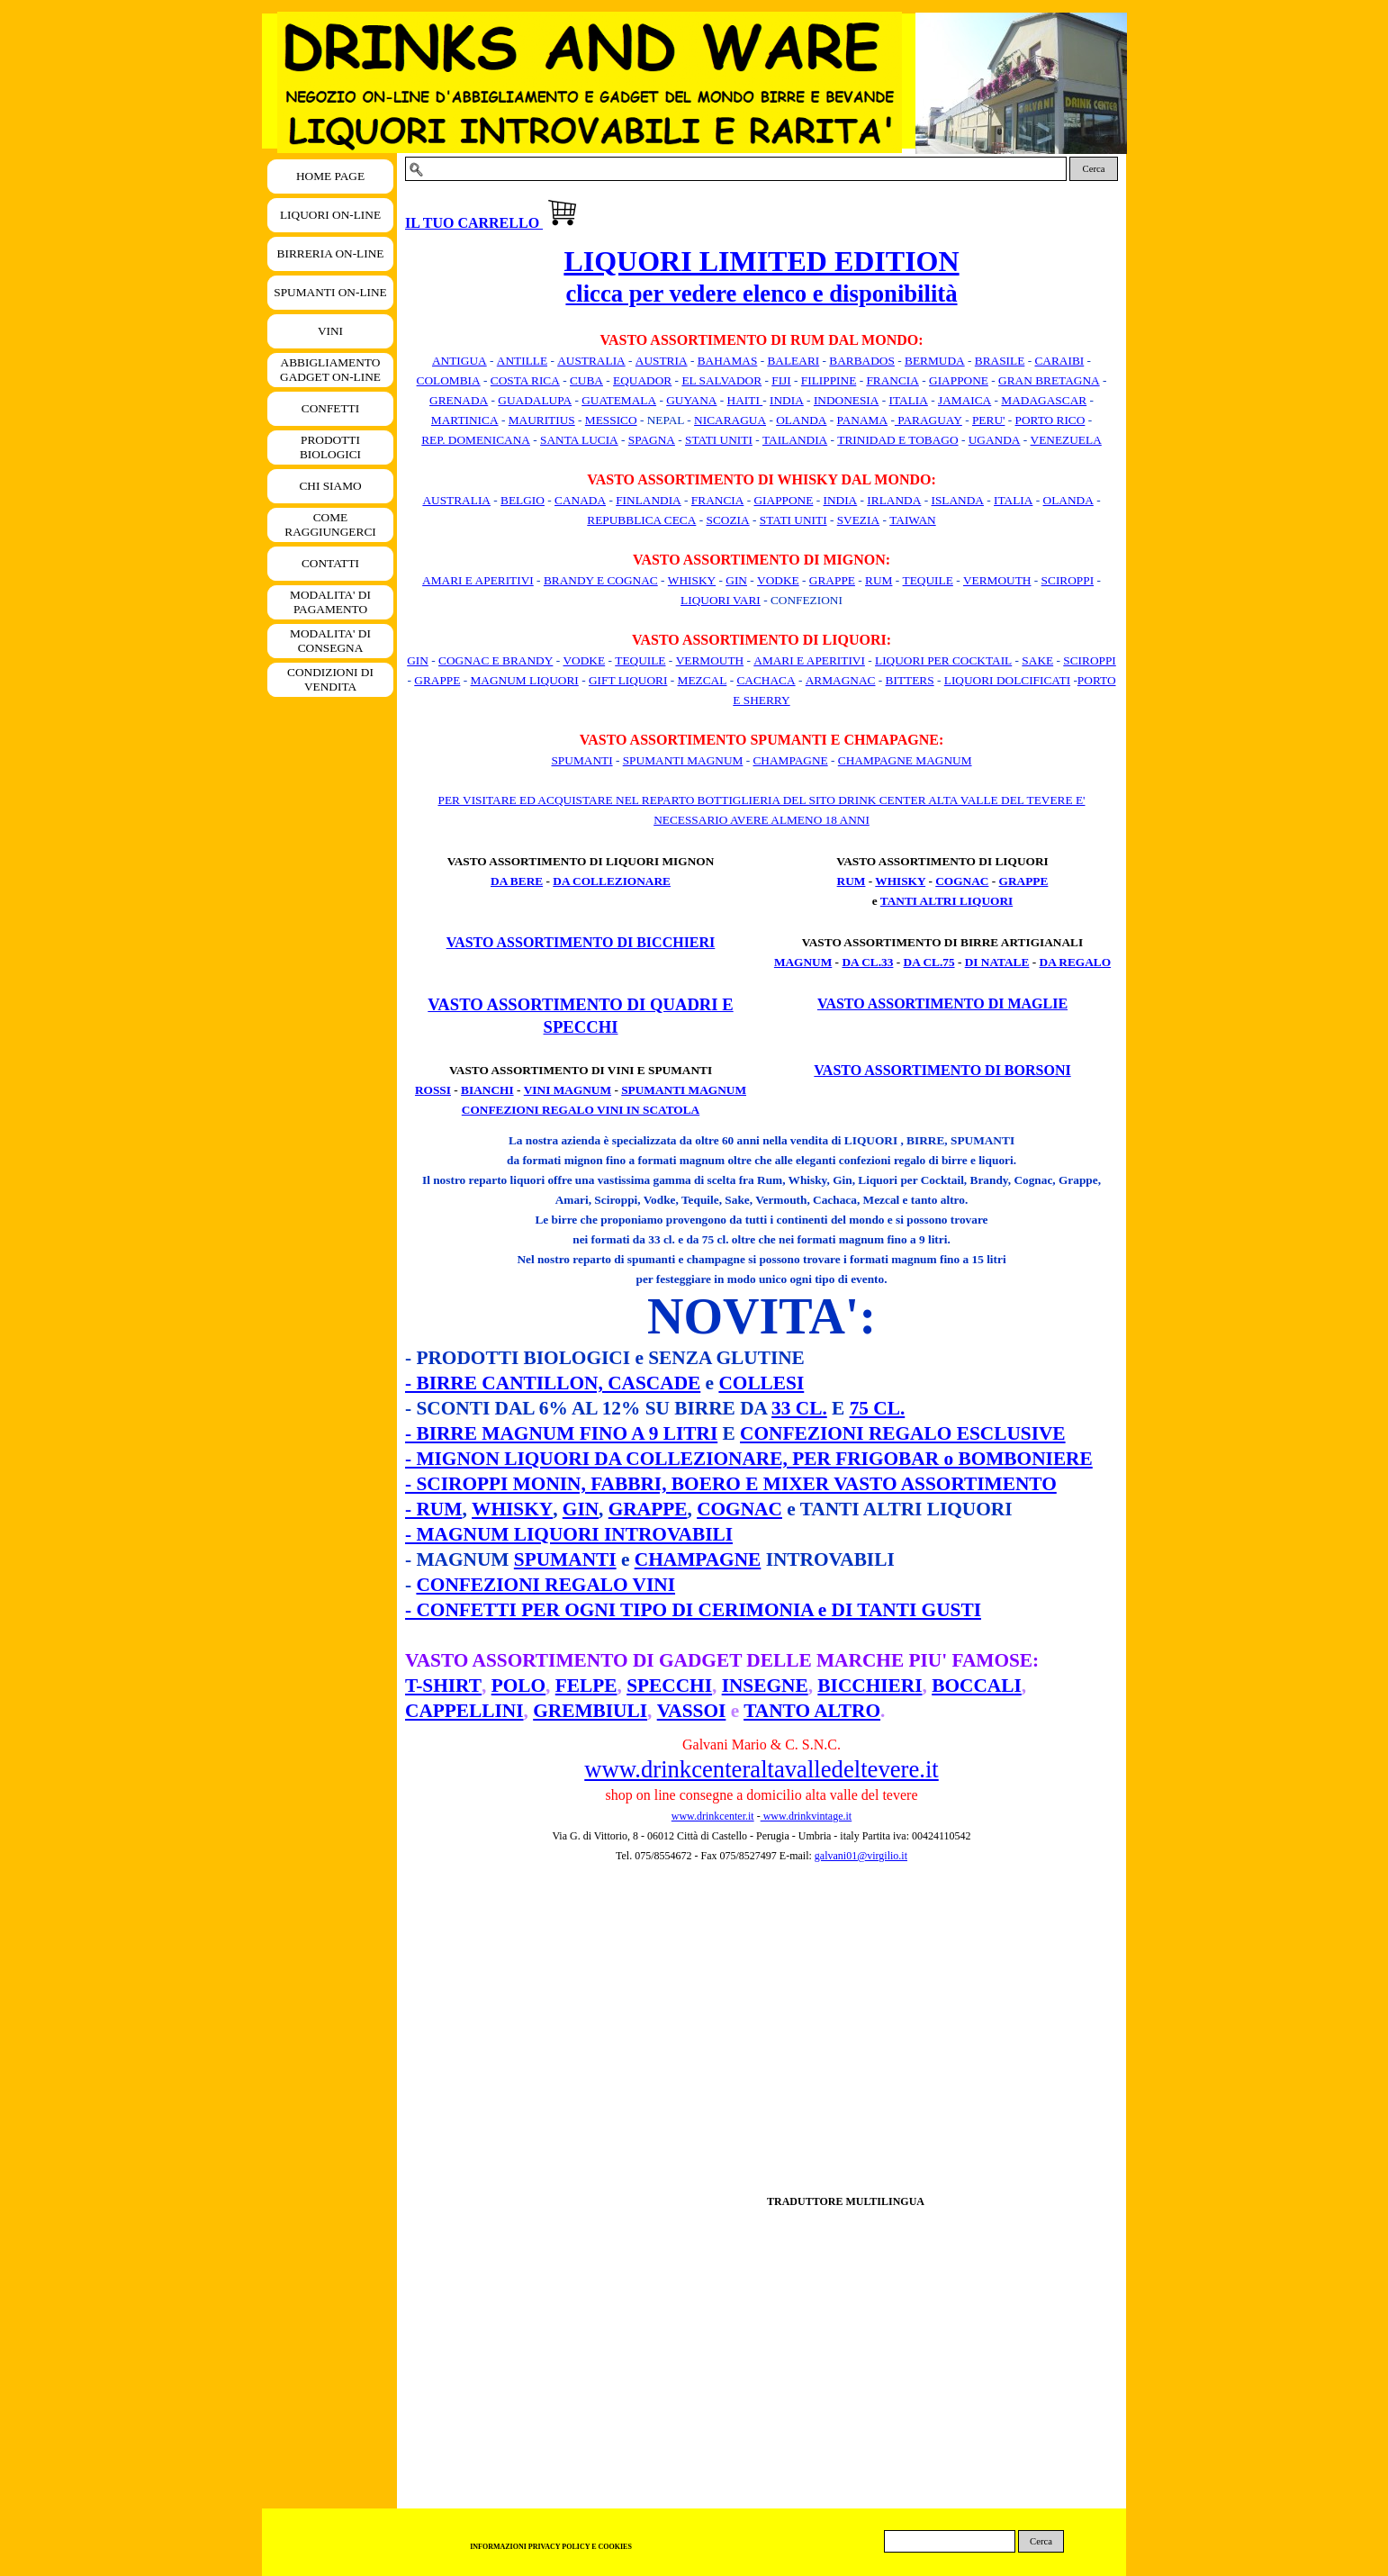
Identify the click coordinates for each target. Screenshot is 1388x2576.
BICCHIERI (869, 1685)
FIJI (780, 380)
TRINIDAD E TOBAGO (897, 440)
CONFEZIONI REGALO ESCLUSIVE (902, 1433)
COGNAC (961, 881)
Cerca (1094, 169)
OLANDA (801, 420)
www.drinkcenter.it (712, 1816)
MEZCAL (702, 680)
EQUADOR (642, 380)
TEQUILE (928, 580)
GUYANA (691, 400)
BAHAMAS (728, 360)
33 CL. (799, 1408)
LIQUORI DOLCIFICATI (1007, 680)
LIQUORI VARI (720, 600)
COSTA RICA (525, 380)
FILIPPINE (828, 380)
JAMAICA (964, 400)
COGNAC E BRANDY (495, 660)
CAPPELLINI (464, 1711)
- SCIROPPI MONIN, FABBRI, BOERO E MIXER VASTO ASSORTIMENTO (731, 1484)
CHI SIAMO (330, 486)
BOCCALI (977, 1685)
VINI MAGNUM (567, 1090)
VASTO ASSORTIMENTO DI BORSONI (942, 1070)
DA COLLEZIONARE (612, 881)
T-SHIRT (443, 1685)
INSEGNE (765, 1685)
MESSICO (611, 420)
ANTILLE (522, 360)
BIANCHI (487, 1090)
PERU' (988, 420)
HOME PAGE (330, 176)
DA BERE (517, 881)
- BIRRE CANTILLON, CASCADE (552, 1383)
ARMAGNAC (841, 680)
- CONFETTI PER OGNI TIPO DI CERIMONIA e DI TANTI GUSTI (693, 1610)
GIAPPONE (958, 380)
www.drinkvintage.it (806, 1816)
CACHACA (765, 680)
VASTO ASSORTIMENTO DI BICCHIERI (581, 942)
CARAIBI (1059, 360)
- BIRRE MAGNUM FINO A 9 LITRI (561, 1433)
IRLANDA (894, 500)
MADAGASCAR (1043, 400)
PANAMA (862, 420)
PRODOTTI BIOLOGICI (330, 447)
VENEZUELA (1066, 440)
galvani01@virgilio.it (861, 1855)
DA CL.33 (867, 962)
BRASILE (1000, 360)
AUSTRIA (661, 360)
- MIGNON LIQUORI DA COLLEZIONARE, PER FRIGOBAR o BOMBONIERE (749, 1458)
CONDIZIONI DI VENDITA (330, 679)
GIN (736, 580)
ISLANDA (957, 500)
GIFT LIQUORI (628, 680)
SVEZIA (858, 520)
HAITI (745, 400)
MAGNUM (803, 962)
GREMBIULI (590, 1711)
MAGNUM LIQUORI (524, 680)
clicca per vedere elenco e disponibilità (761, 293)
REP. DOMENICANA (475, 440)
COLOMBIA (449, 380)
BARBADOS (862, 360)
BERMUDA (935, 360)
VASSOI (691, 1711)
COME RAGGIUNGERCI (329, 524)
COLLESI (761, 1383)
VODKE (778, 580)
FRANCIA (892, 380)
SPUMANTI (581, 760)
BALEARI (793, 360)
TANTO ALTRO (812, 1711)
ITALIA (908, 400)
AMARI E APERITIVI (478, 580)
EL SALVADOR (721, 380)
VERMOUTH (997, 580)
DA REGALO (1076, 962)
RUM (878, 580)
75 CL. (878, 1408)
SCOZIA (728, 520)
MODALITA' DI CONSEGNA (330, 641)
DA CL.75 (929, 962)
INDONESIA (846, 400)
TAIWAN (912, 520)
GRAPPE (832, 580)
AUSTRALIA (591, 360)
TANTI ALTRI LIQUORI (946, 901)
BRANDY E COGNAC (601, 580)
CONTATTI (330, 563)
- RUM (433, 1509)
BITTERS (910, 680)
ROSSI (433, 1090)
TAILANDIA (794, 440)
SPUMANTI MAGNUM (683, 760)
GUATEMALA (618, 400)
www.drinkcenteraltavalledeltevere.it (761, 1769)
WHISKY (692, 580)
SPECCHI (669, 1685)
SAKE (1037, 660)
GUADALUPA (535, 400)
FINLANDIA (648, 500)
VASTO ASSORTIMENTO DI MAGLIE (942, 1003)
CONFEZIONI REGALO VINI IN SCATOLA (580, 1109)
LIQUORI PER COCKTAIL (943, 660)
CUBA (586, 380)
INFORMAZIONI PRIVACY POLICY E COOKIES (551, 2547)
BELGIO (522, 500)
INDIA (787, 400)
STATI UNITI (719, 440)
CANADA (580, 500)
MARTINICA (465, 420)
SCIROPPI (1068, 580)
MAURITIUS (542, 420)
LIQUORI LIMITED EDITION (761, 261)
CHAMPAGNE (790, 760)
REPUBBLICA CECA (641, 520)
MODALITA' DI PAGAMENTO (330, 602)
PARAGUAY (928, 420)
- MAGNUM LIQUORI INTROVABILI (569, 1534)
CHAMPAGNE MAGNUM (905, 760)
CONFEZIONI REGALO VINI (545, 1584)
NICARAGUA (730, 420)
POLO (518, 1685)
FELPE (586, 1685)
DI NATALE (997, 962)
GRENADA (458, 400)
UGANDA (995, 440)
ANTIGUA (459, 360)
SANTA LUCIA (579, 440)
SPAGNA (651, 440)
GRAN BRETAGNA (1049, 380)
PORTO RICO (1050, 420)
